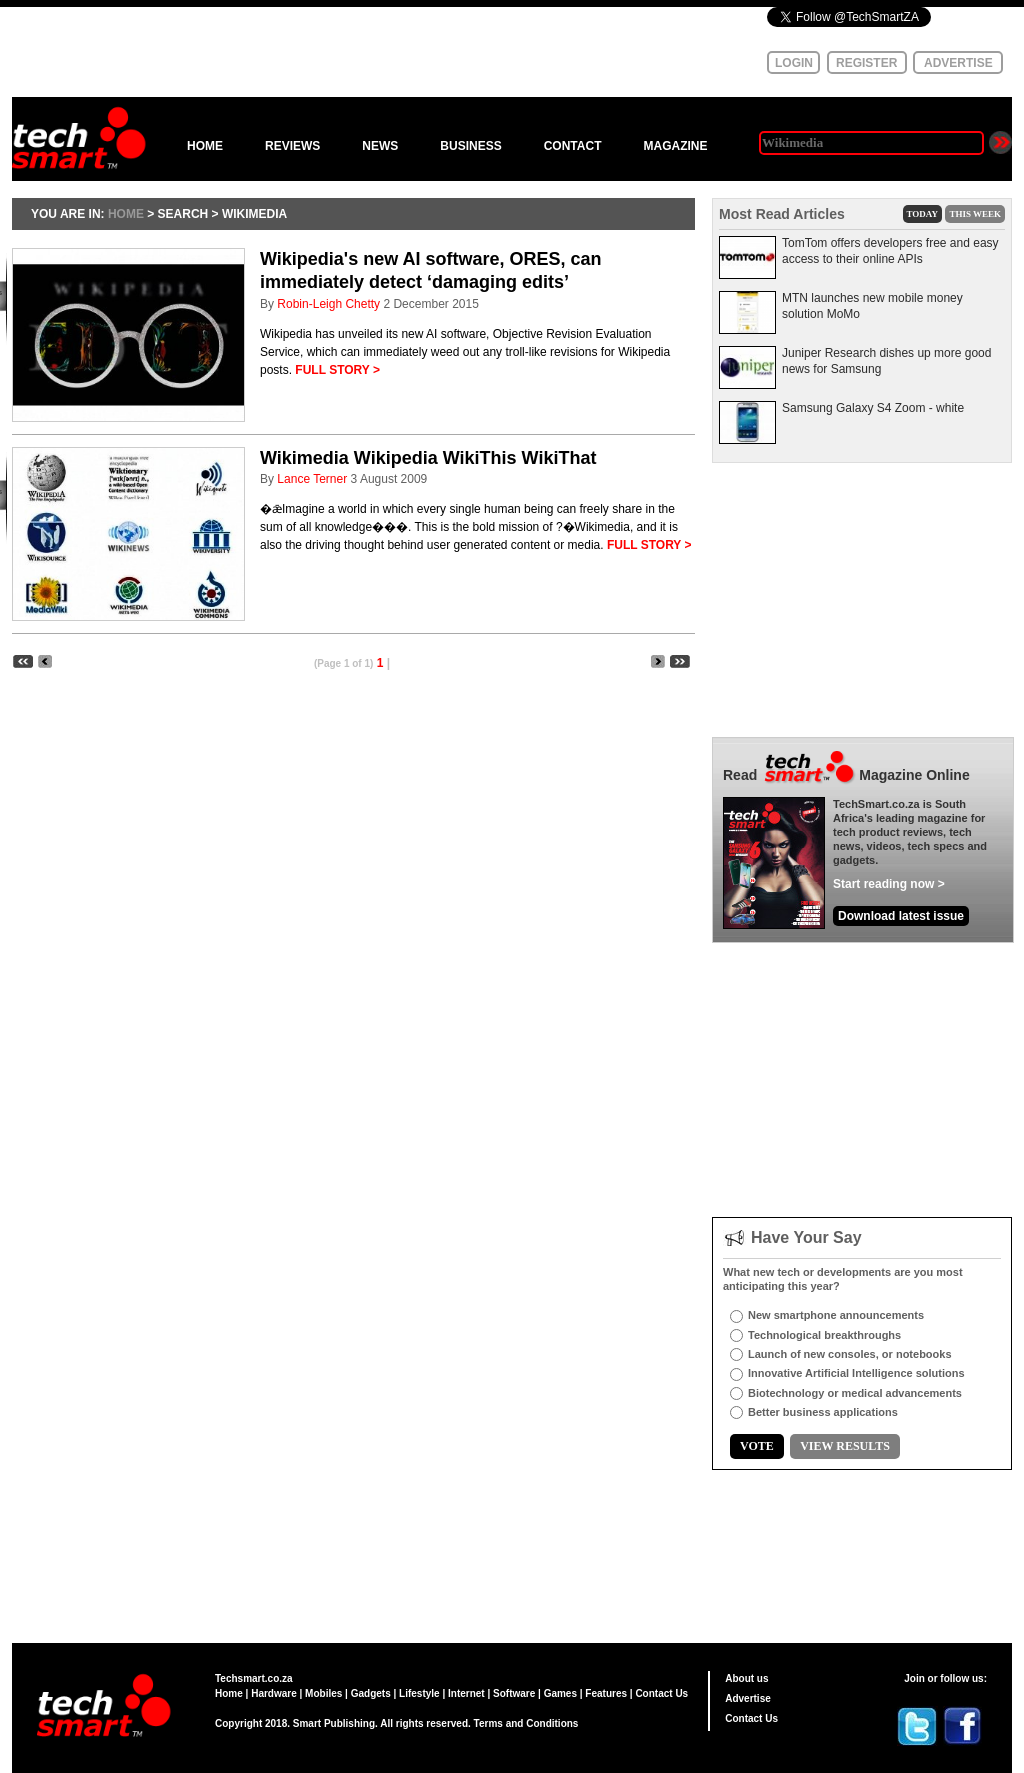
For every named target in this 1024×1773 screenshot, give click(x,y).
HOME (205, 146)
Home (229, 1693)
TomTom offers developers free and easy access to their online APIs (890, 251)
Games (560, 1693)
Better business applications (823, 1412)
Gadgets (371, 1693)
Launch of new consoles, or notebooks (850, 1354)
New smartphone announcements (836, 1315)
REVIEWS (292, 146)
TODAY (923, 214)
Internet (466, 1693)
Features (606, 1693)
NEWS (380, 146)
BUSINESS (470, 146)
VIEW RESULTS (845, 1446)
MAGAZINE (675, 146)
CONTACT (573, 146)
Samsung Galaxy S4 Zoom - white (873, 408)
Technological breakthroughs (824, 1335)
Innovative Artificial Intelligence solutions (856, 1373)
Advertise (748, 1698)
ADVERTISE (958, 63)
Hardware (274, 1693)
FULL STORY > (337, 370)
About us (746, 1678)
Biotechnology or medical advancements (855, 1393)
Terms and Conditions (526, 1723)
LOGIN (794, 63)
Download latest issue (901, 916)
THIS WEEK (975, 214)
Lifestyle (419, 1693)
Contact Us (661, 1693)
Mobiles (323, 1693)
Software (514, 1693)
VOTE (757, 1446)
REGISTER (866, 63)
